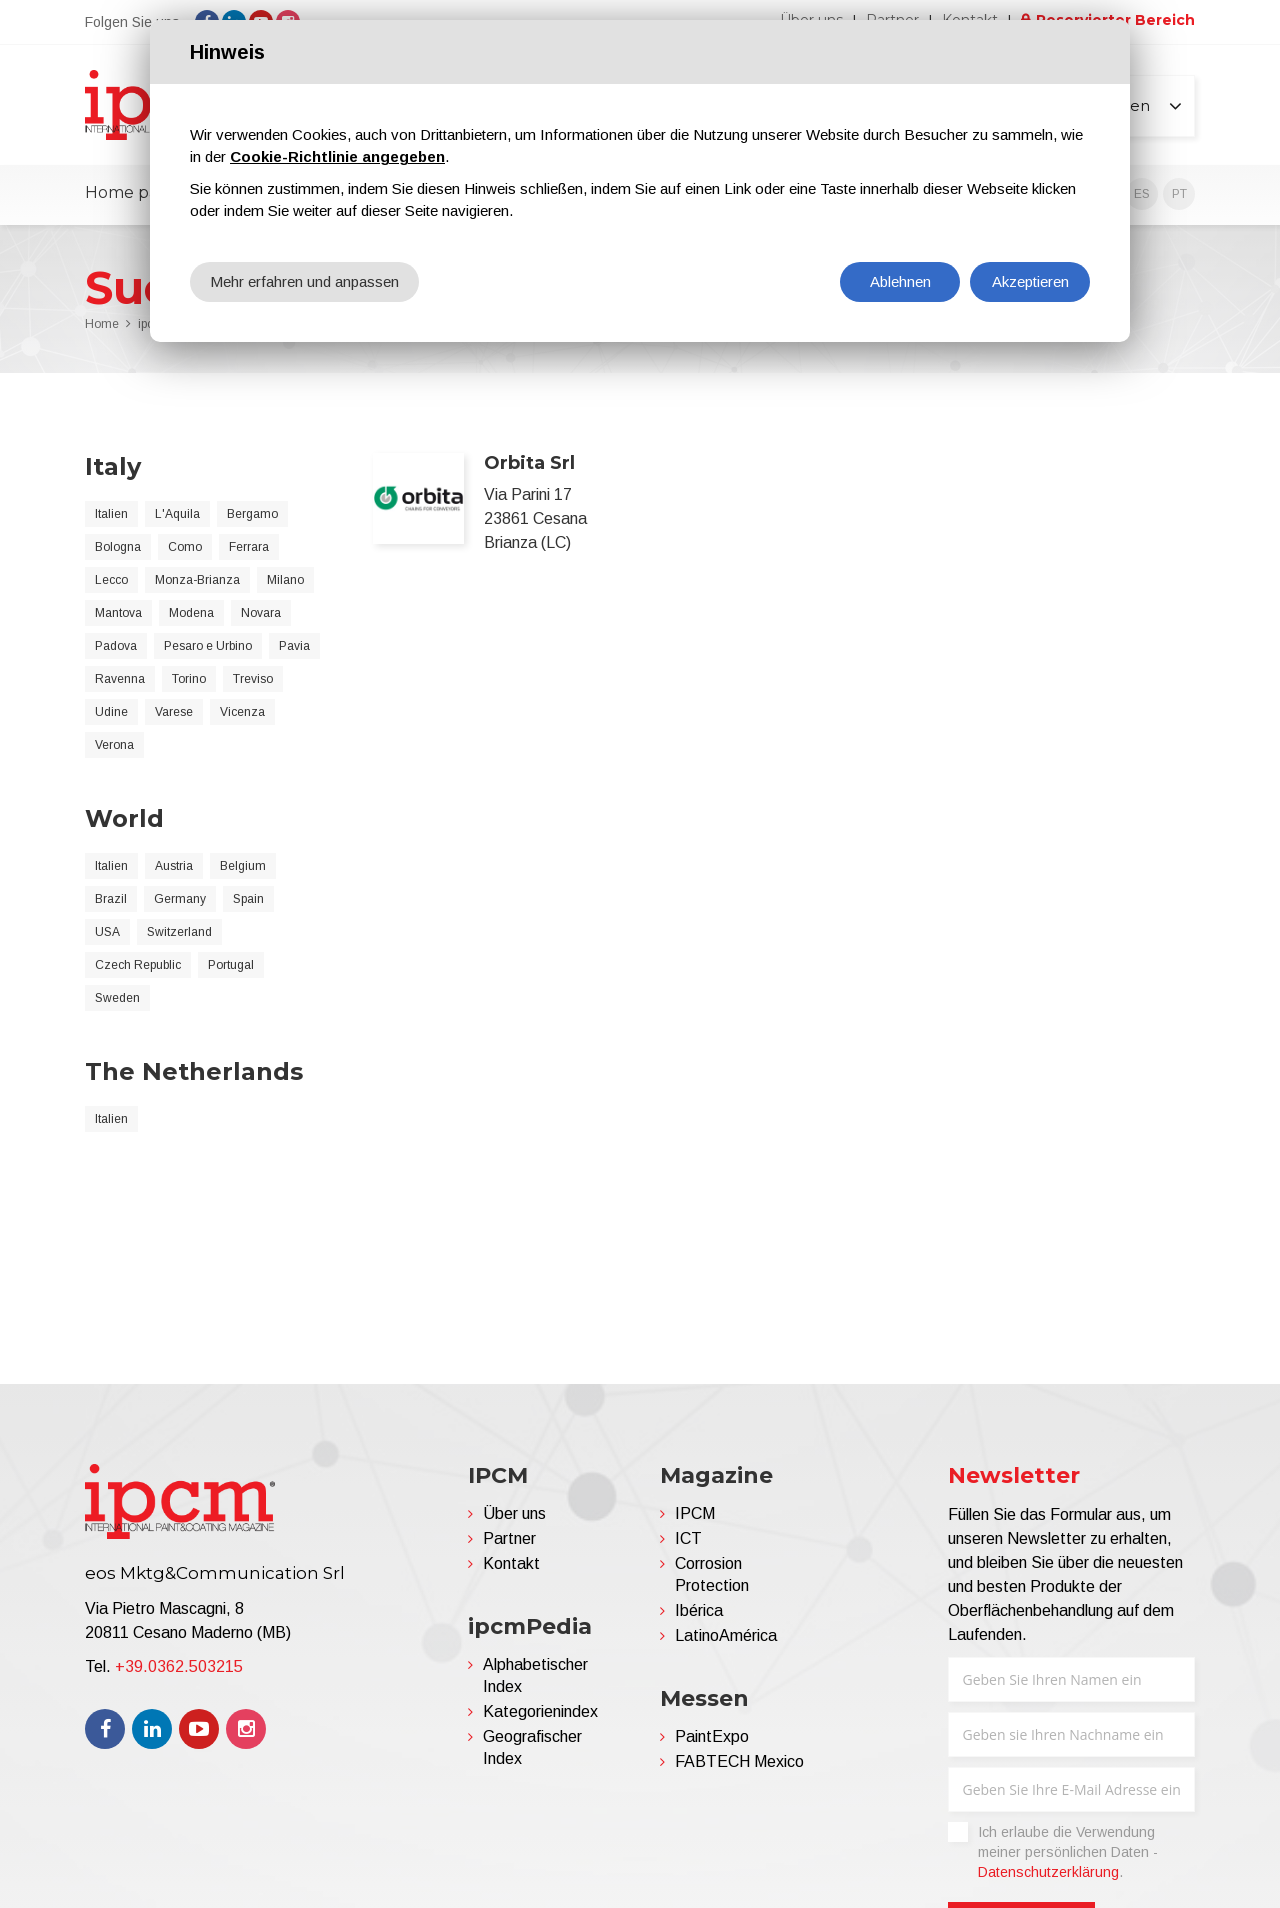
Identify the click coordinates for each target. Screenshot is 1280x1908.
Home (102, 324)
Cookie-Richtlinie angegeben (337, 156)
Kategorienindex (540, 1711)
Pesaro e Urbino (208, 646)
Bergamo (252, 514)
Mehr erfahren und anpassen (304, 281)
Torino (189, 679)
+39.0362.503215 (179, 1666)
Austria (174, 866)
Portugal (231, 965)
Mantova (118, 613)
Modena (191, 613)
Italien (111, 514)
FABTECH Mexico (739, 1761)
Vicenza (242, 712)
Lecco (111, 580)
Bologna (118, 547)
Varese (174, 712)
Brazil (111, 899)
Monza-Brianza (197, 580)
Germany (180, 899)
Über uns (514, 1513)
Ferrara (249, 547)
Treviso (253, 679)
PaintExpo (712, 1736)
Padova (116, 646)
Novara (261, 613)
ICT (688, 1538)
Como (185, 547)
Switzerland (179, 932)
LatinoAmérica (726, 1635)
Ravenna (120, 679)
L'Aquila (177, 514)
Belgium (243, 866)
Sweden (117, 998)
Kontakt (511, 1563)
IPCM (695, 1513)
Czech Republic (138, 965)
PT (1179, 194)
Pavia (294, 646)
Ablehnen (900, 281)
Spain (248, 899)
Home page (132, 192)
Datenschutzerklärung (1048, 1872)
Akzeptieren (1030, 281)
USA (107, 932)
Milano (285, 580)
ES (1142, 194)
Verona (114, 745)
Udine (111, 712)
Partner (509, 1538)
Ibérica (699, 1610)
